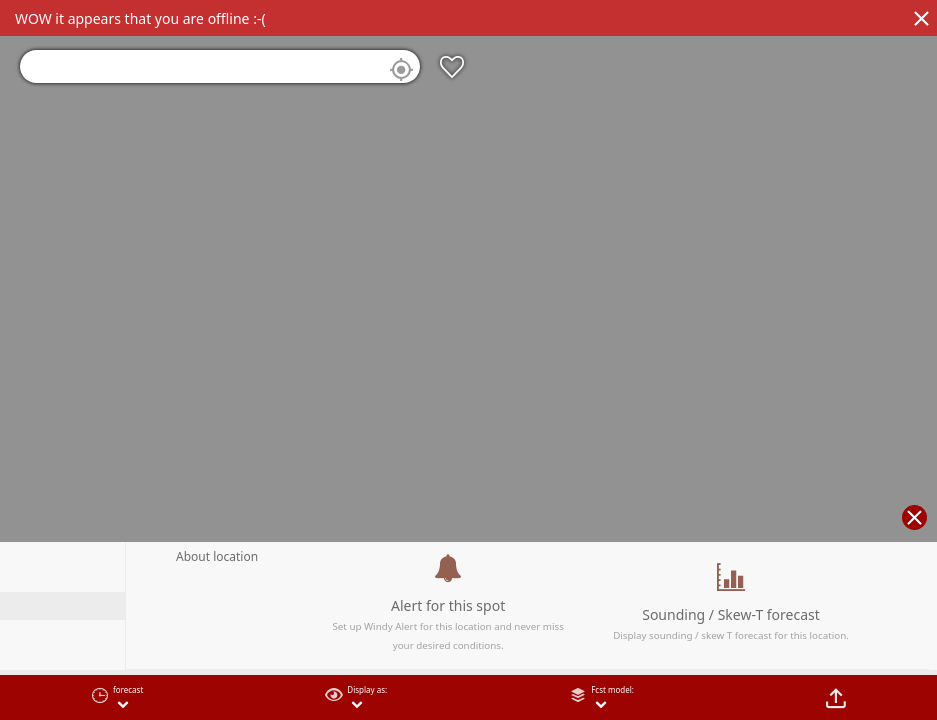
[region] (468, 360)
